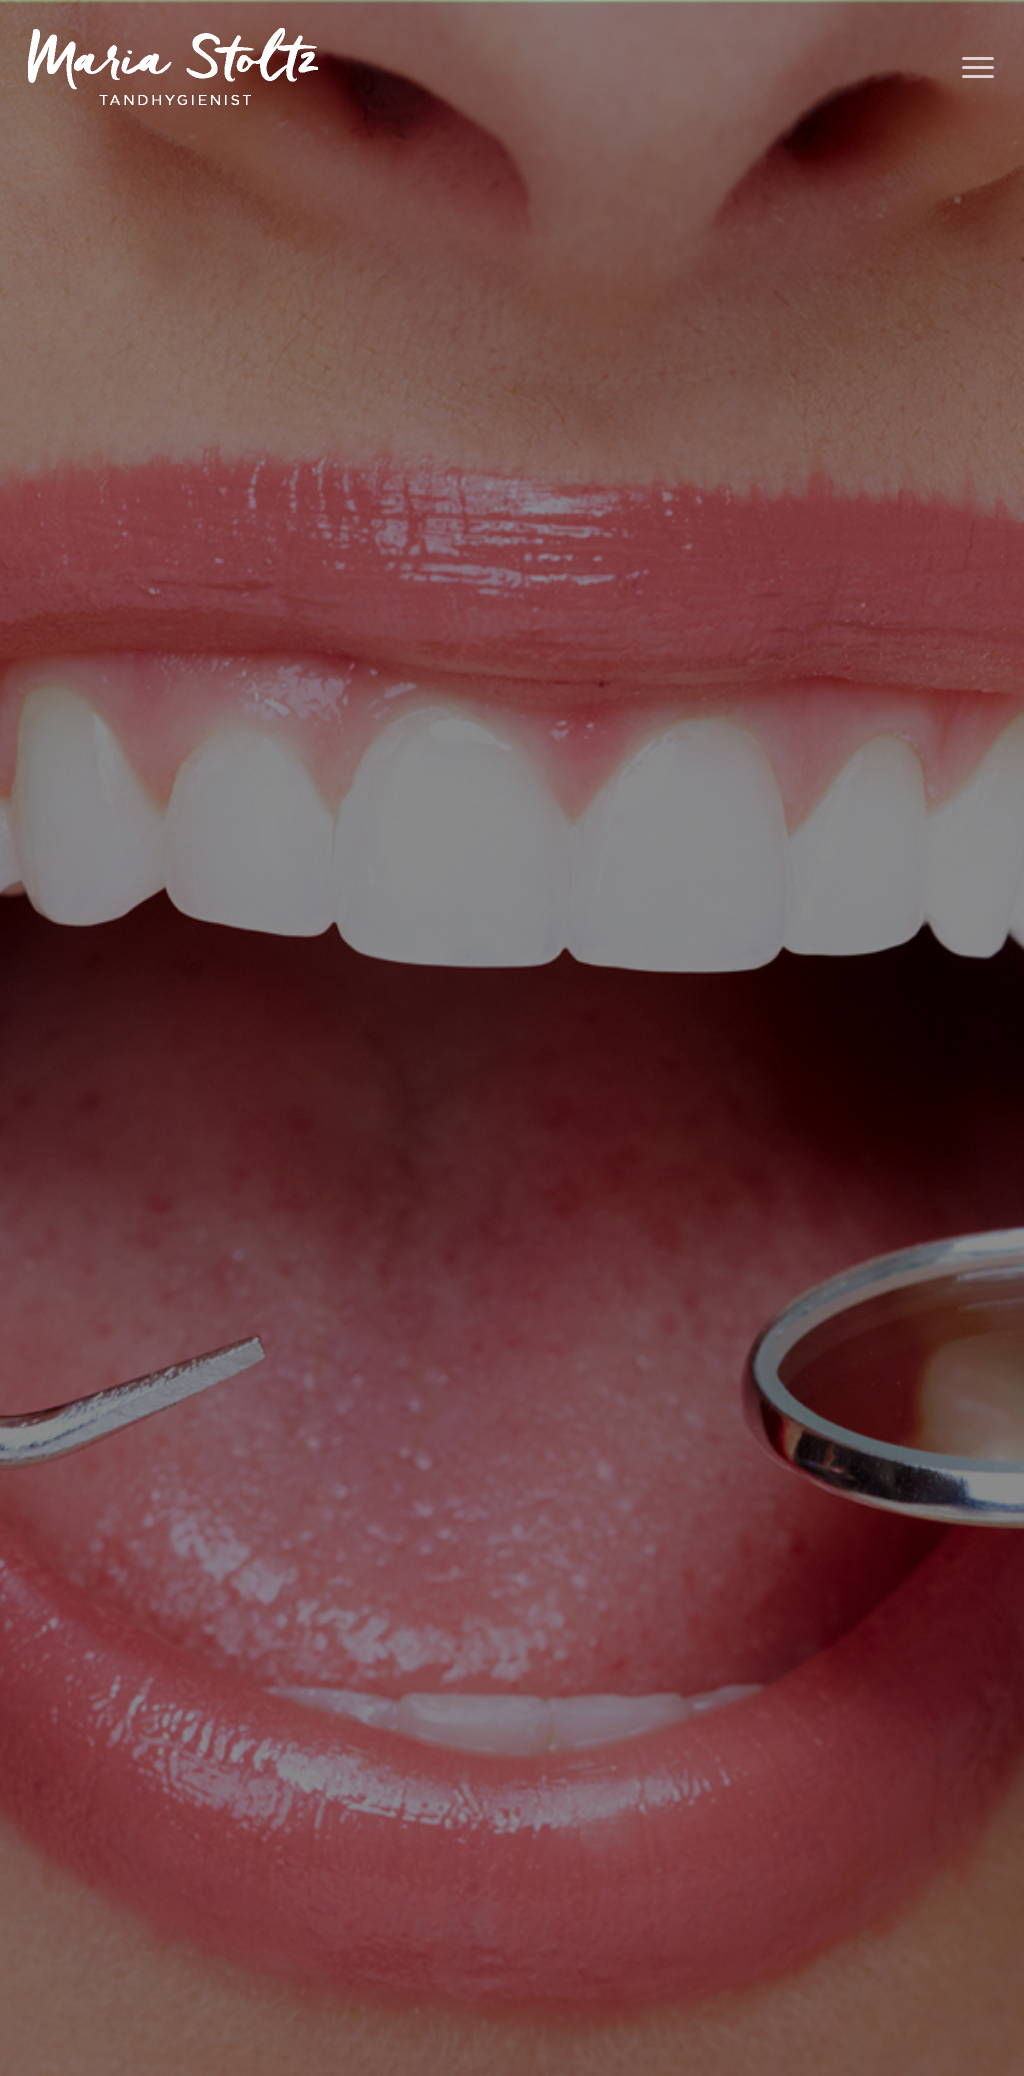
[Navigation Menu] (979, 68)
